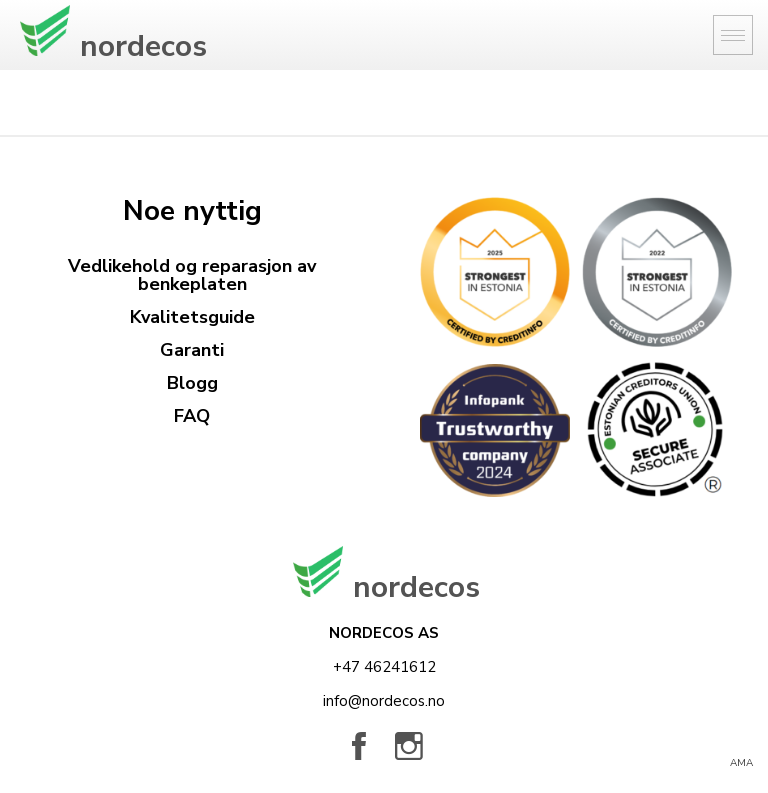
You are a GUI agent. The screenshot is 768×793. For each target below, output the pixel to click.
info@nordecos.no (384, 701)
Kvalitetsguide (192, 317)
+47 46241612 (384, 667)
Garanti (192, 350)
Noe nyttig (192, 211)
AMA (741, 763)
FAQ (192, 416)
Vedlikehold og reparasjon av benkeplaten (192, 275)
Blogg (192, 383)
